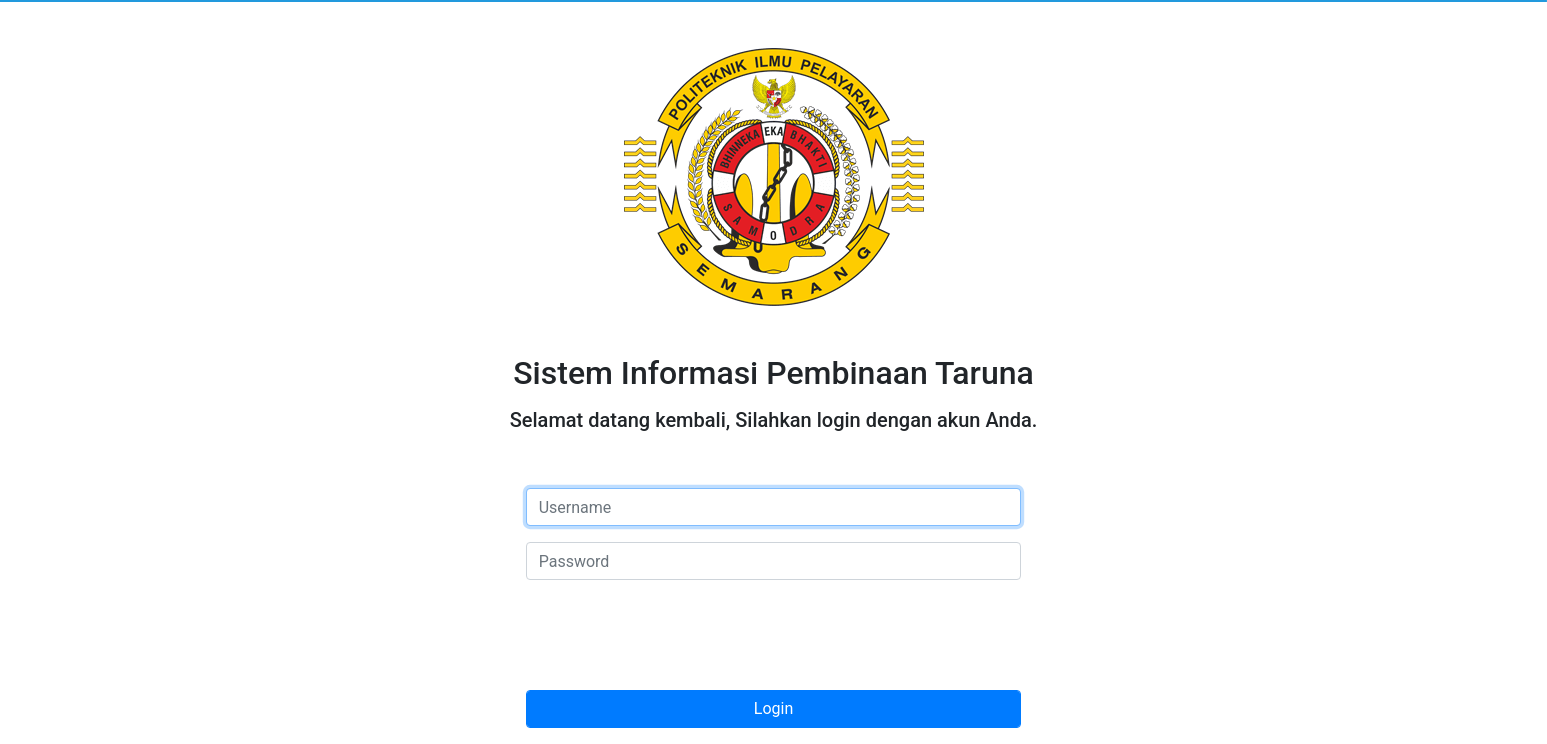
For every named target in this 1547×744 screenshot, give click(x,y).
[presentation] (678, 635)
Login (773, 708)
